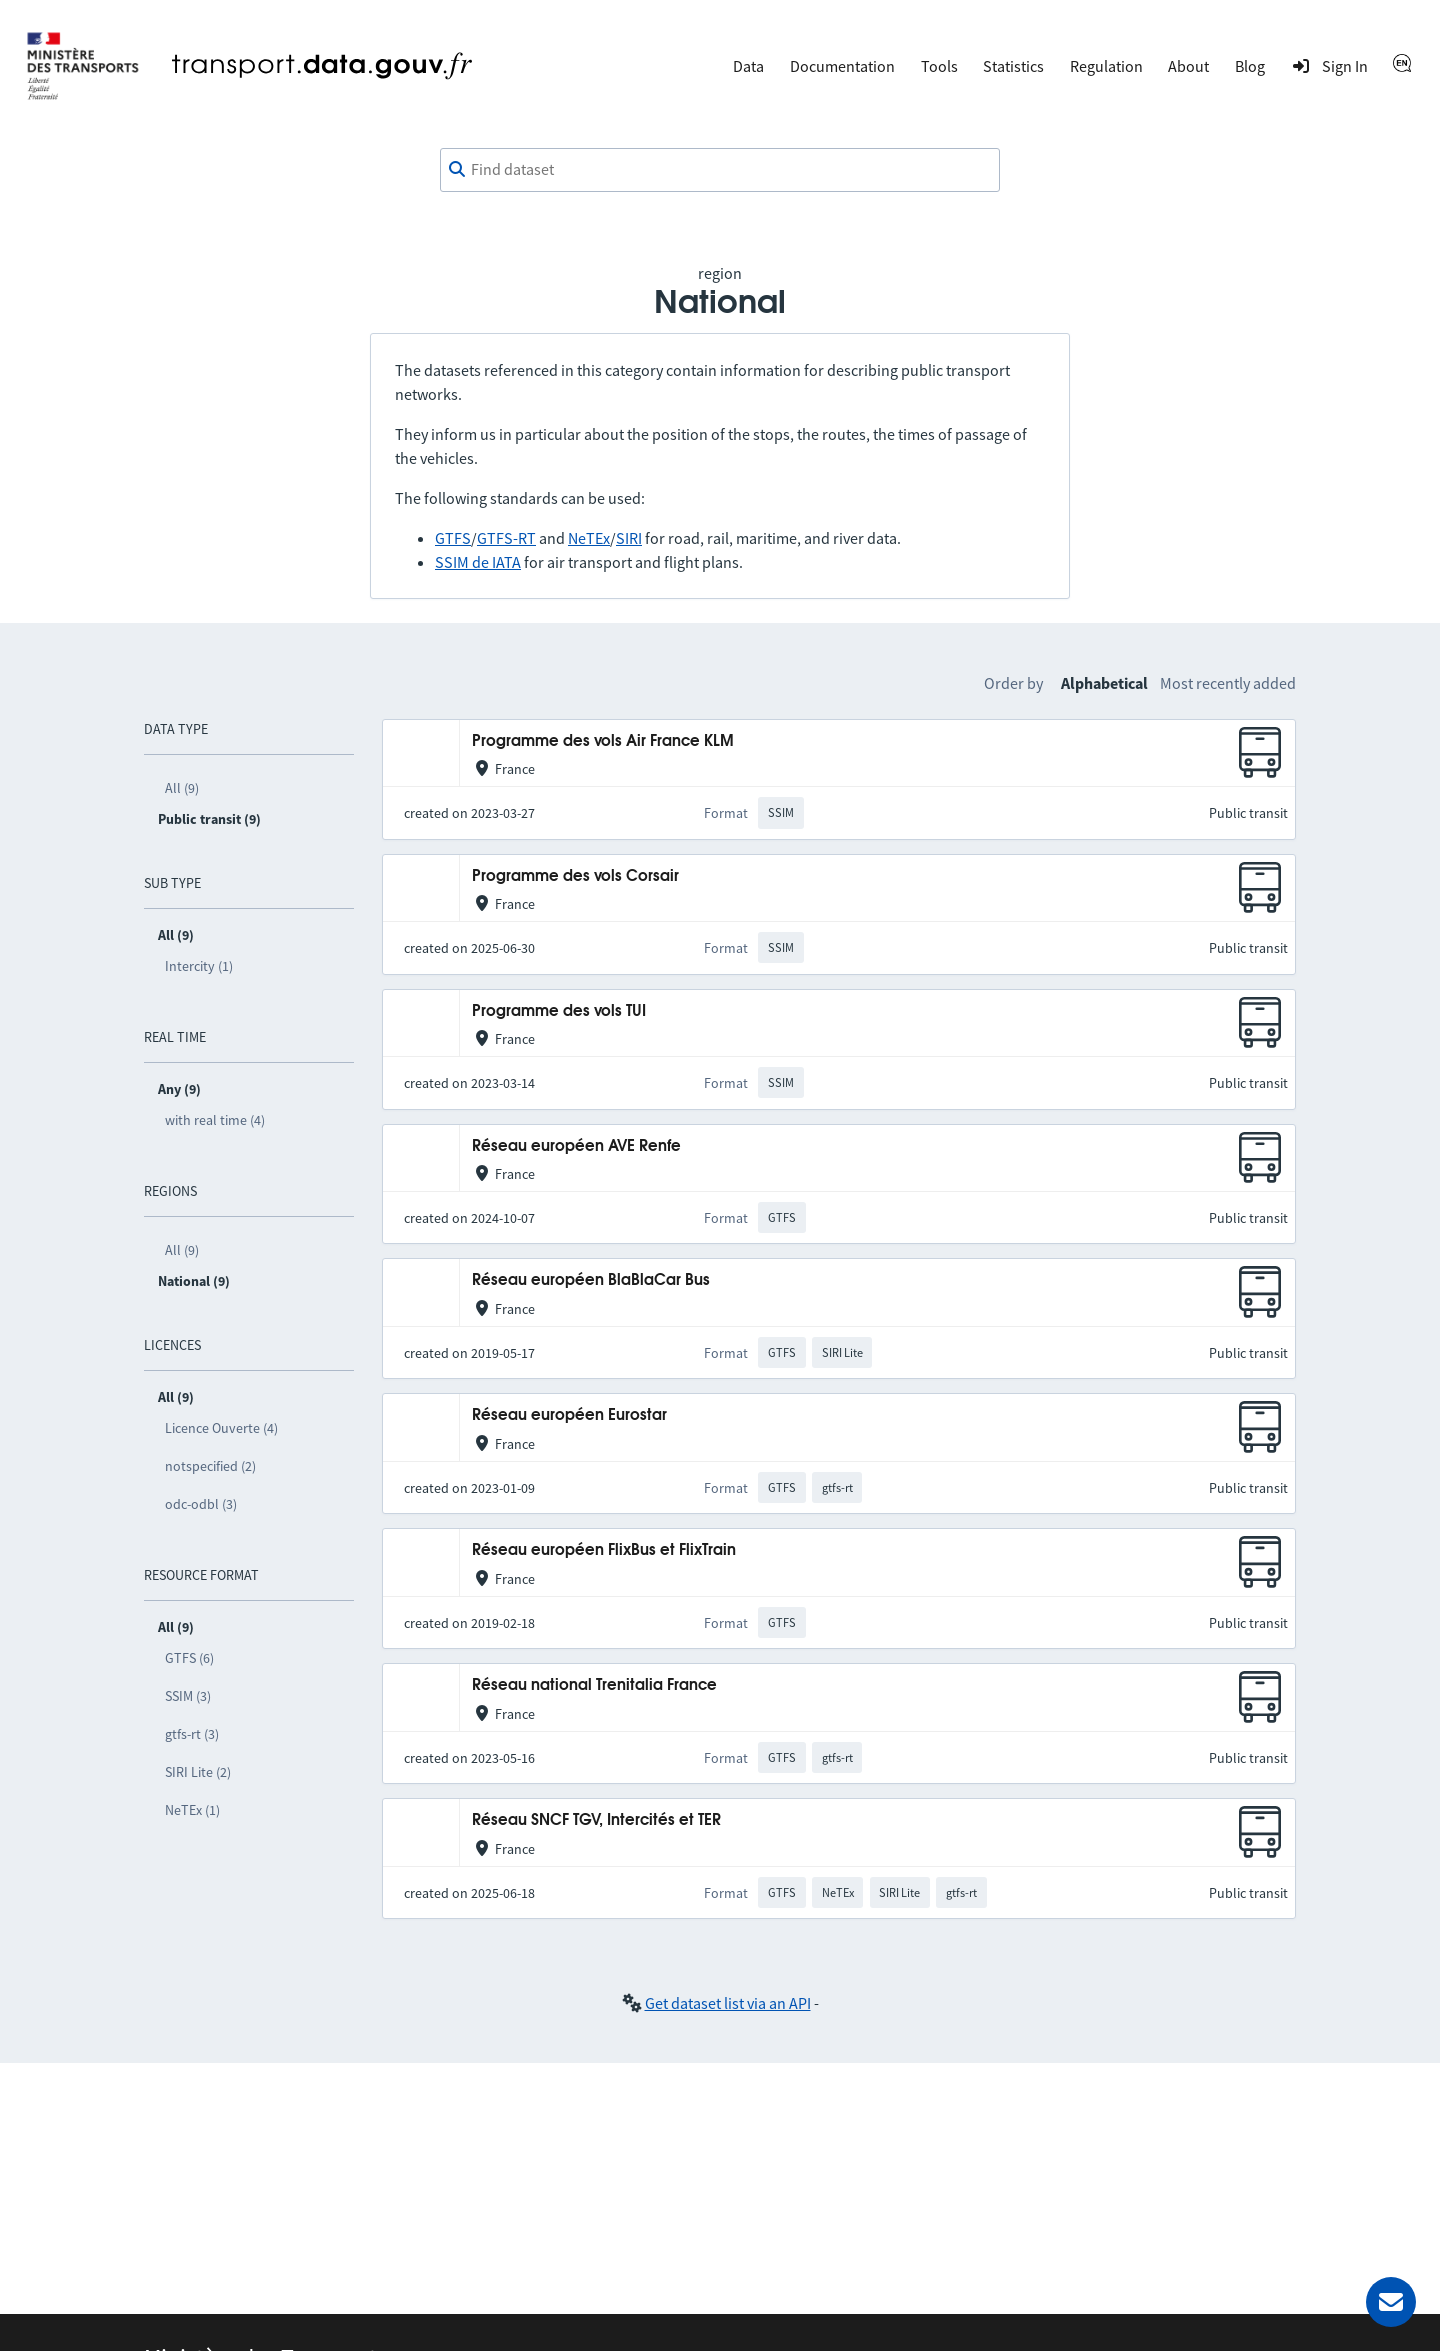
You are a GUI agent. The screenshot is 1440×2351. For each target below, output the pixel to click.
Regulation (1106, 66)
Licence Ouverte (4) (221, 1428)
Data (748, 66)
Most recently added (1228, 683)
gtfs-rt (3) (192, 1734)
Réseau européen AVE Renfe (576, 1146)
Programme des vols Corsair (575, 876)
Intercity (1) (199, 966)
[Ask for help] (1391, 2302)
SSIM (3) (188, 1696)
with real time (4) (215, 1120)
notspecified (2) (210, 1466)
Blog (1250, 66)
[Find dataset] (720, 170)
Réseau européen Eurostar (569, 1415)
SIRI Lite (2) (198, 1772)
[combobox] (720, 170)
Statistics (1013, 66)
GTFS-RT (506, 538)
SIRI (629, 538)
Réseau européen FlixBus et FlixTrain (604, 1550)
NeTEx (589, 538)
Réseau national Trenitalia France (594, 1685)
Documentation (842, 66)
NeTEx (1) (192, 1810)
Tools (939, 66)
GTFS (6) (189, 1658)
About (1188, 66)
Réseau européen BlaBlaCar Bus (591, 1280)
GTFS (453, 538)
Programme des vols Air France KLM (603, 741)
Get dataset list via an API (728, 2003)
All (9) (182, 788)
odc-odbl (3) (201, 1504)
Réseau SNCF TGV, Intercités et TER (596, 1820)
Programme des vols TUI (559, 1011)
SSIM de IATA (478, 562)
